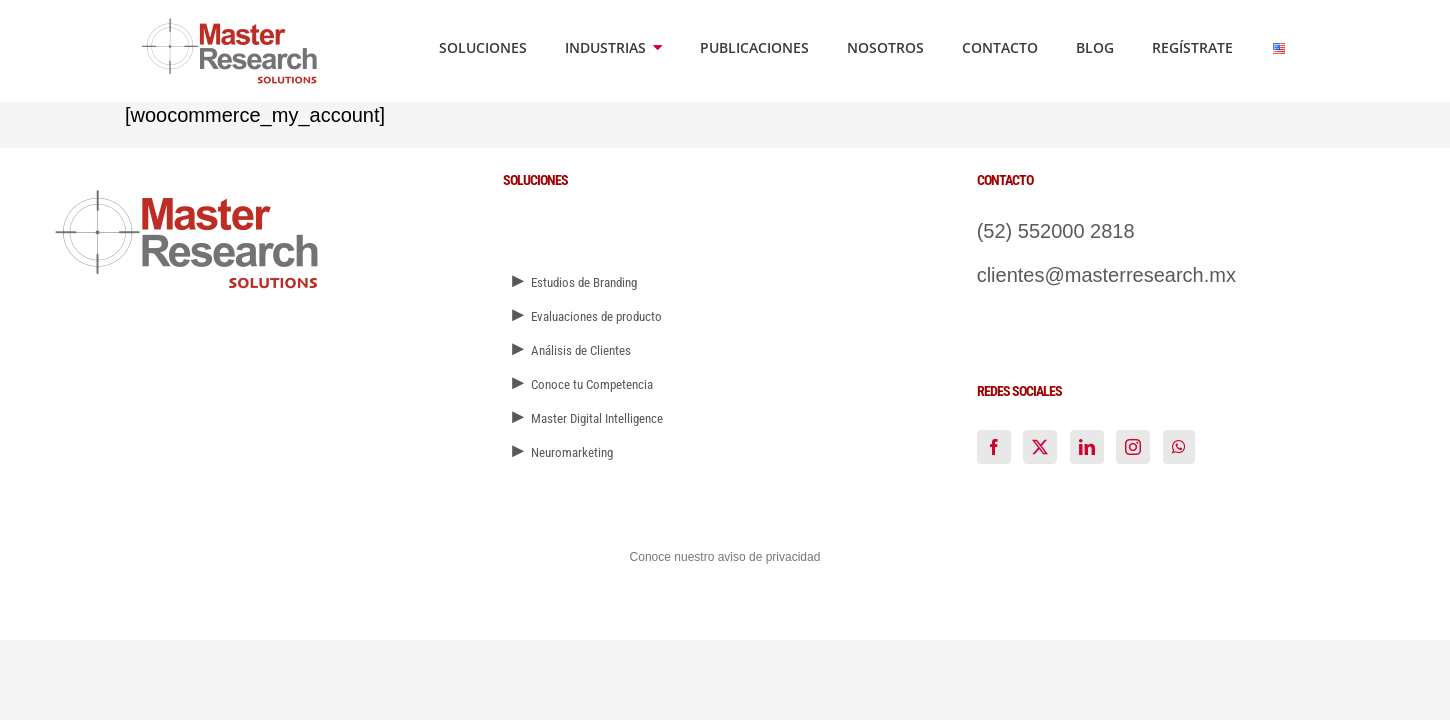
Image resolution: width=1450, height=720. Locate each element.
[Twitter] (1040, 447)
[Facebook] (994, 447)
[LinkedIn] (1087, 447)
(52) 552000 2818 (1056, 231)
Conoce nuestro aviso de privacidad (725, 557)
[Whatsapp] (1179, 447)
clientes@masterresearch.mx (1106, 275)
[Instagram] (1133, 447)
